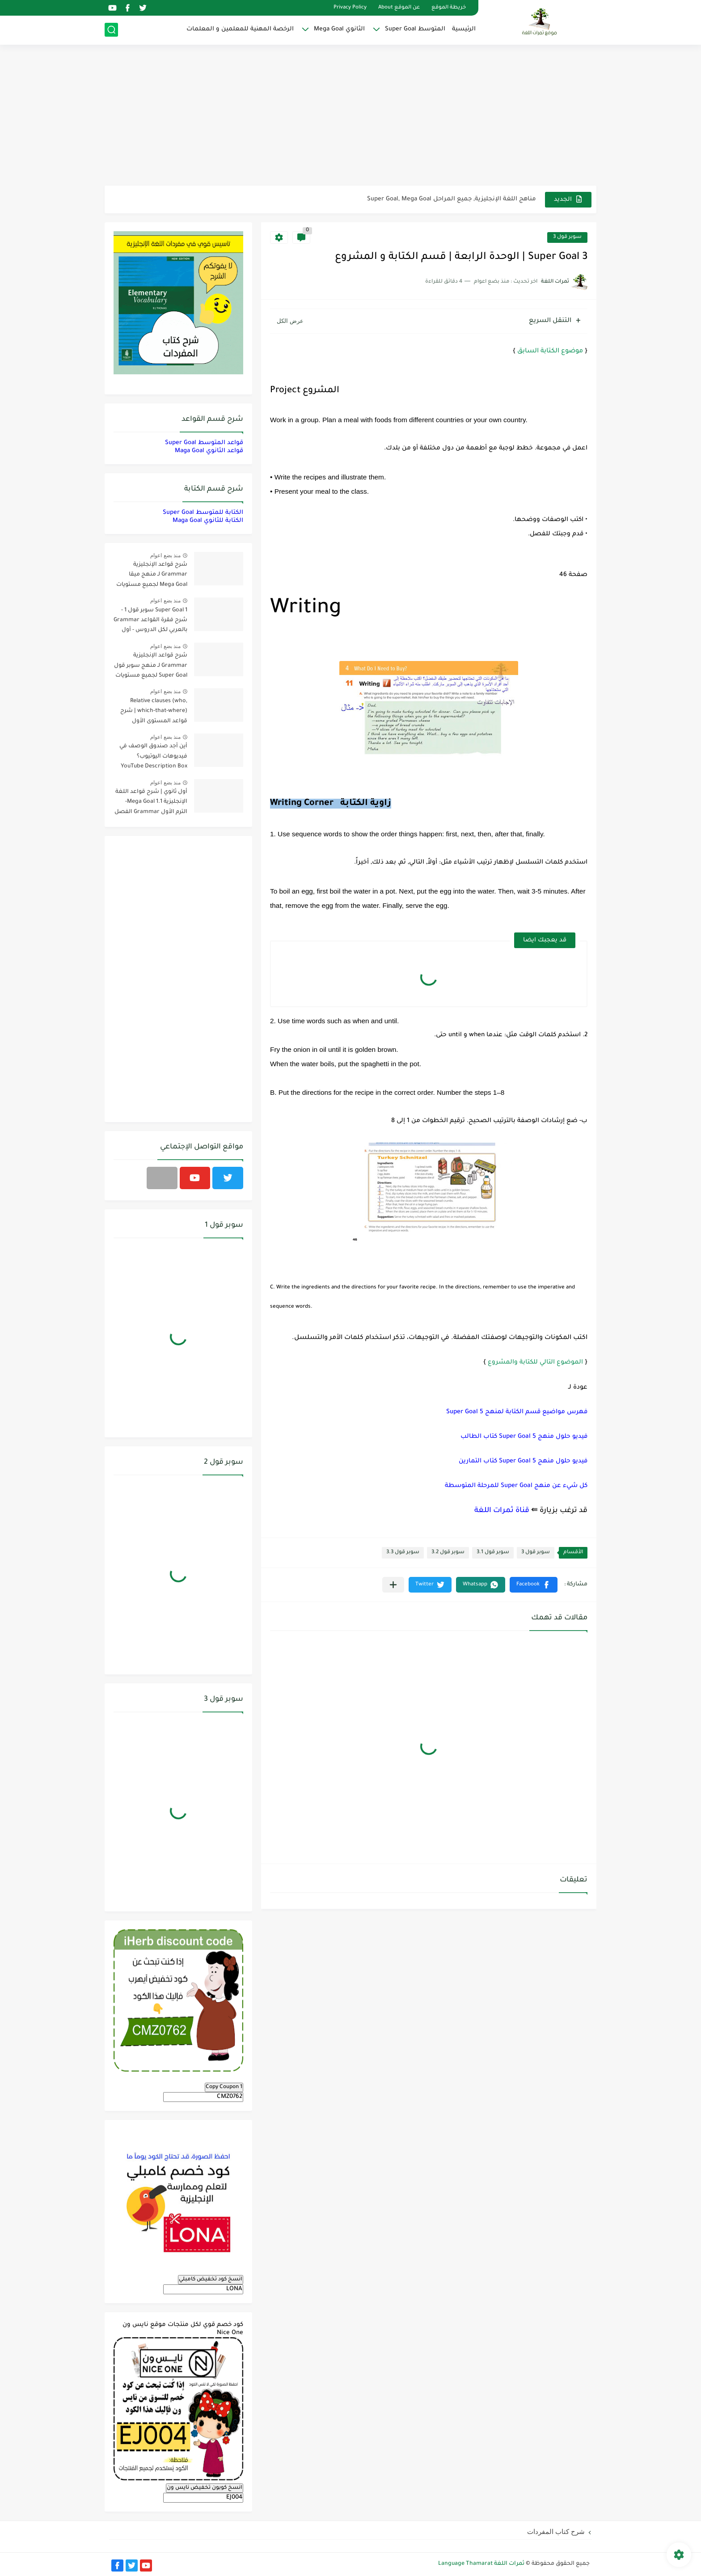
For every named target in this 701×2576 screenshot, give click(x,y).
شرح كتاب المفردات (556, 2531)
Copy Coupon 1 (224, 2087)
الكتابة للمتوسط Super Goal (203, 512)
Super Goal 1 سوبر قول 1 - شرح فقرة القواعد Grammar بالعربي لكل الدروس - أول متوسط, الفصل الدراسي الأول (150, 621)
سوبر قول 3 (567, 237)
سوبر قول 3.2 (448, 1552)
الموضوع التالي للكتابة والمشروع (535, 1362)
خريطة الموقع (448, 8)
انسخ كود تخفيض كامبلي (210, 2279)
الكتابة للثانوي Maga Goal (208, 520)
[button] (533, 1585)
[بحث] (111, 30)
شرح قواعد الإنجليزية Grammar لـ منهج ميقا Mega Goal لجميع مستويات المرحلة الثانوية (151, 576)
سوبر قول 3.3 (402, 1552)
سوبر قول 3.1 (493, 1552)
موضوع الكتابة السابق (550, 351)
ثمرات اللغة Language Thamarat (481, 2564)
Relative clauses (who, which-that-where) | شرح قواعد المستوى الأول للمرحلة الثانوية (153, 712)
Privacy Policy (350, 8)
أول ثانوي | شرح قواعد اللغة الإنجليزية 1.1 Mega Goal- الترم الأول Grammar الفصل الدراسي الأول (150, 803)
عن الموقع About (399, 8)
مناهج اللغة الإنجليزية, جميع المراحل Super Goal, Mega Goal (451, 199)
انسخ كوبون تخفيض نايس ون (204, 2488)
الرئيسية (464, 29)
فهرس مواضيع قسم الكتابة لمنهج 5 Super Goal (516, 1412)
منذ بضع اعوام (165, 555)
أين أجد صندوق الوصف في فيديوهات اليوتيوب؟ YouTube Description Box (153, 756)
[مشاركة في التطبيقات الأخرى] (393, 1585)
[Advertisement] (350, 116)
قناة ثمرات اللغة (501, 1511)
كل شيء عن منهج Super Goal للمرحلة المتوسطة (516, 1486)
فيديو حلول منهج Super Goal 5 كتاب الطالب (523, 1436)
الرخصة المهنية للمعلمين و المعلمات (240, 29)
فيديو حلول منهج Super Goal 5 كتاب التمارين (523, 1461)
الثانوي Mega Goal (339, 29)
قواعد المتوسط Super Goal (204, 443)
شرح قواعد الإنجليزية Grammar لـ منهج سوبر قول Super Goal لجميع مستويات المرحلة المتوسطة (150, 667)
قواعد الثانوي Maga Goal (209, 451)
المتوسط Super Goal (415, 29)
